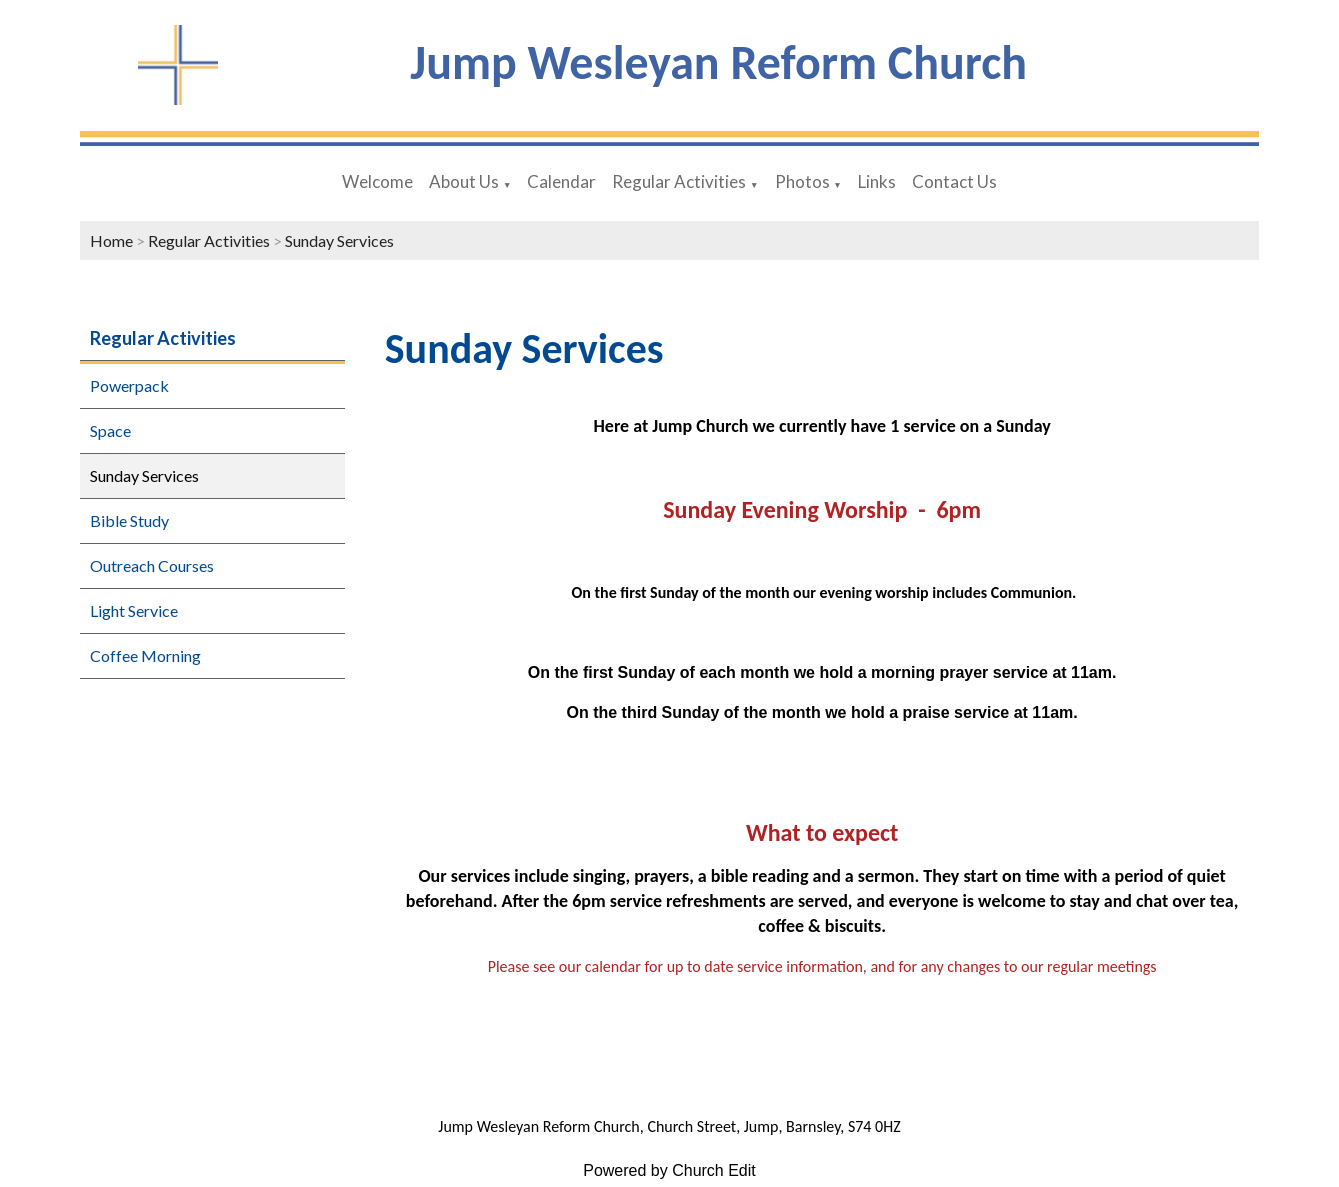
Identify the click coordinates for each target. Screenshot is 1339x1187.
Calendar (561, 181)
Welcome (377, 181)
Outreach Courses (152, 565)
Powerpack (129, 385)
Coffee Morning (145, 655)
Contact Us (954, 181)
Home (111, 240)
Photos (802, 181)
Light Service (134, 610)
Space (110, 430)
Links (877, 181)
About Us (464, 181)
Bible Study (129, 520)
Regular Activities (679, 181)
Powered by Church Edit (669, 1170)
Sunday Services (339, 240)
